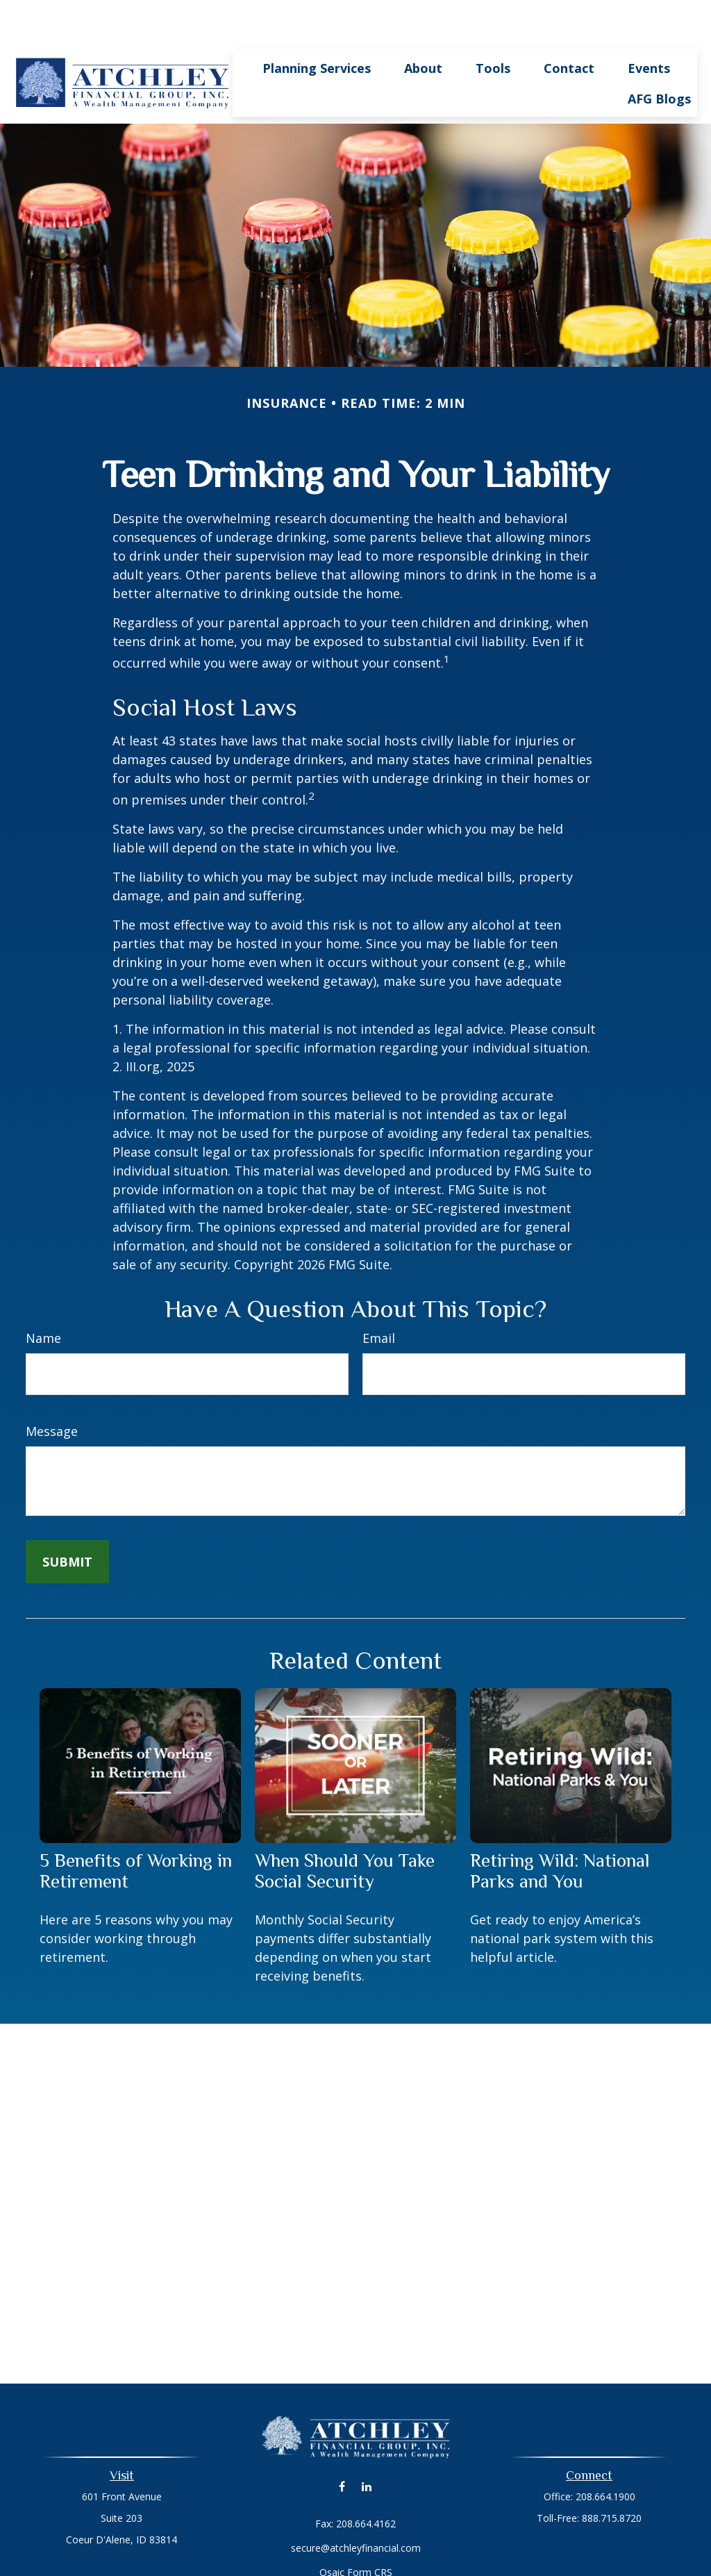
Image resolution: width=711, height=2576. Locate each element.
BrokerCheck (499, 2555)
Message (52, 1389)
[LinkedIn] (366, 2445)
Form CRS (369, 2530)
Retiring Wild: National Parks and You (560, 1829)
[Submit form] (67, 1520)
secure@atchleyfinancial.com (356, 2506)
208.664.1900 (605, 2454)
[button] (316, 25)
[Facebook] (342, 2445)
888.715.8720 (612, 2476)
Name (43, 1296)
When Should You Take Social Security (345, 1829)
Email (378, 1296)
